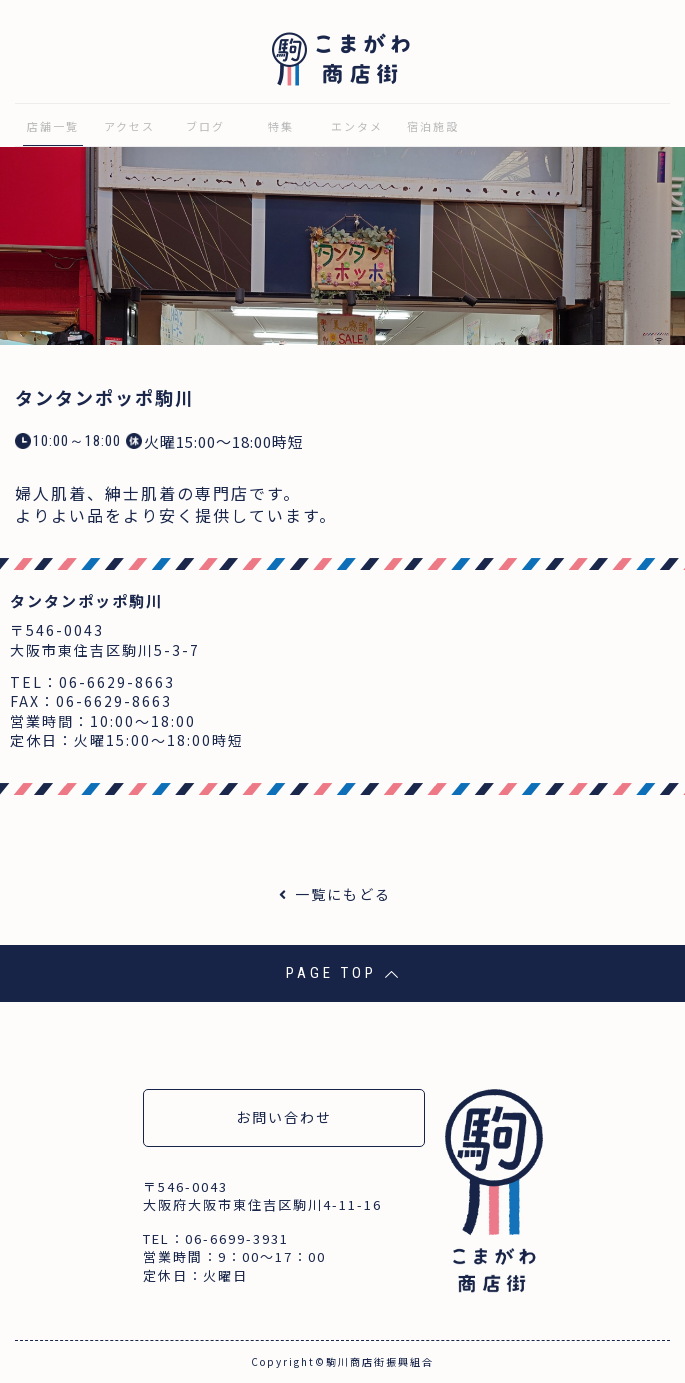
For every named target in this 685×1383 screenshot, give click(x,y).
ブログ (205, 126)
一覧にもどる (343, 894)
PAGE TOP (342, 973)
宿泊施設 (433, 126)
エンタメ (357, 126)
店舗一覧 (53, 126)
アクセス (129, 126)
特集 (281, 126)
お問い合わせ (284, 1117)
